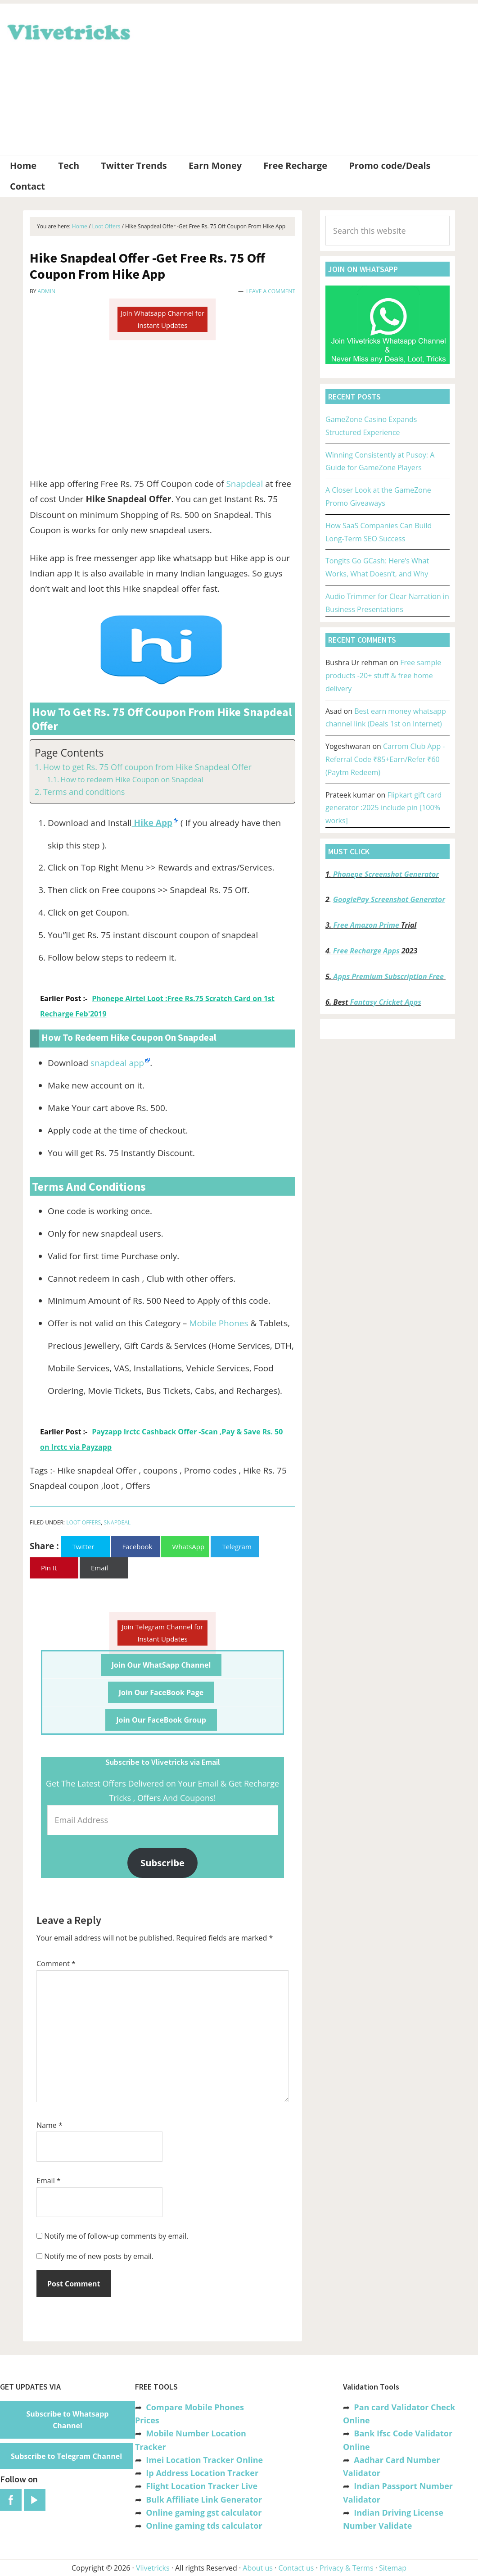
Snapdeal (244, 484)
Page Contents (69, 753)
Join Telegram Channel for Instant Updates (162, 1632)
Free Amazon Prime (366, 925)
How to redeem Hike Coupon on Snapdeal (131, 780)
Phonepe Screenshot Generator (386, 874)
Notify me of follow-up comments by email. (116, 2236)
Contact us (296, 2568)
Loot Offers (83, 1522)
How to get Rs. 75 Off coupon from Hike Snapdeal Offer (147, 767)
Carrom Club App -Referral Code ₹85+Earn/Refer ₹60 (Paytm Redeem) (385, 759)
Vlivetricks (67, 31)
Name (49, 2125)
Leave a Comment (270, 291)
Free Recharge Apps (366, 951)
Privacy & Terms (347, 2568)
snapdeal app (117, 1063)
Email (48, 2181)
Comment (56, 1963)
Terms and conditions (84, 791)
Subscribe (162, 1862)
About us (258, 2568)
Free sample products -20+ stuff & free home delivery (383, 676)
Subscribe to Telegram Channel (66, 2456)
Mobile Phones (218, 1323)
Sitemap (392, 2568)
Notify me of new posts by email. (98, 2256)
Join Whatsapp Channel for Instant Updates (162, 319)
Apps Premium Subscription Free (390, 976)
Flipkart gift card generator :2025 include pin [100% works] (383, 808)
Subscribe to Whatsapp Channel (68, 2420)
